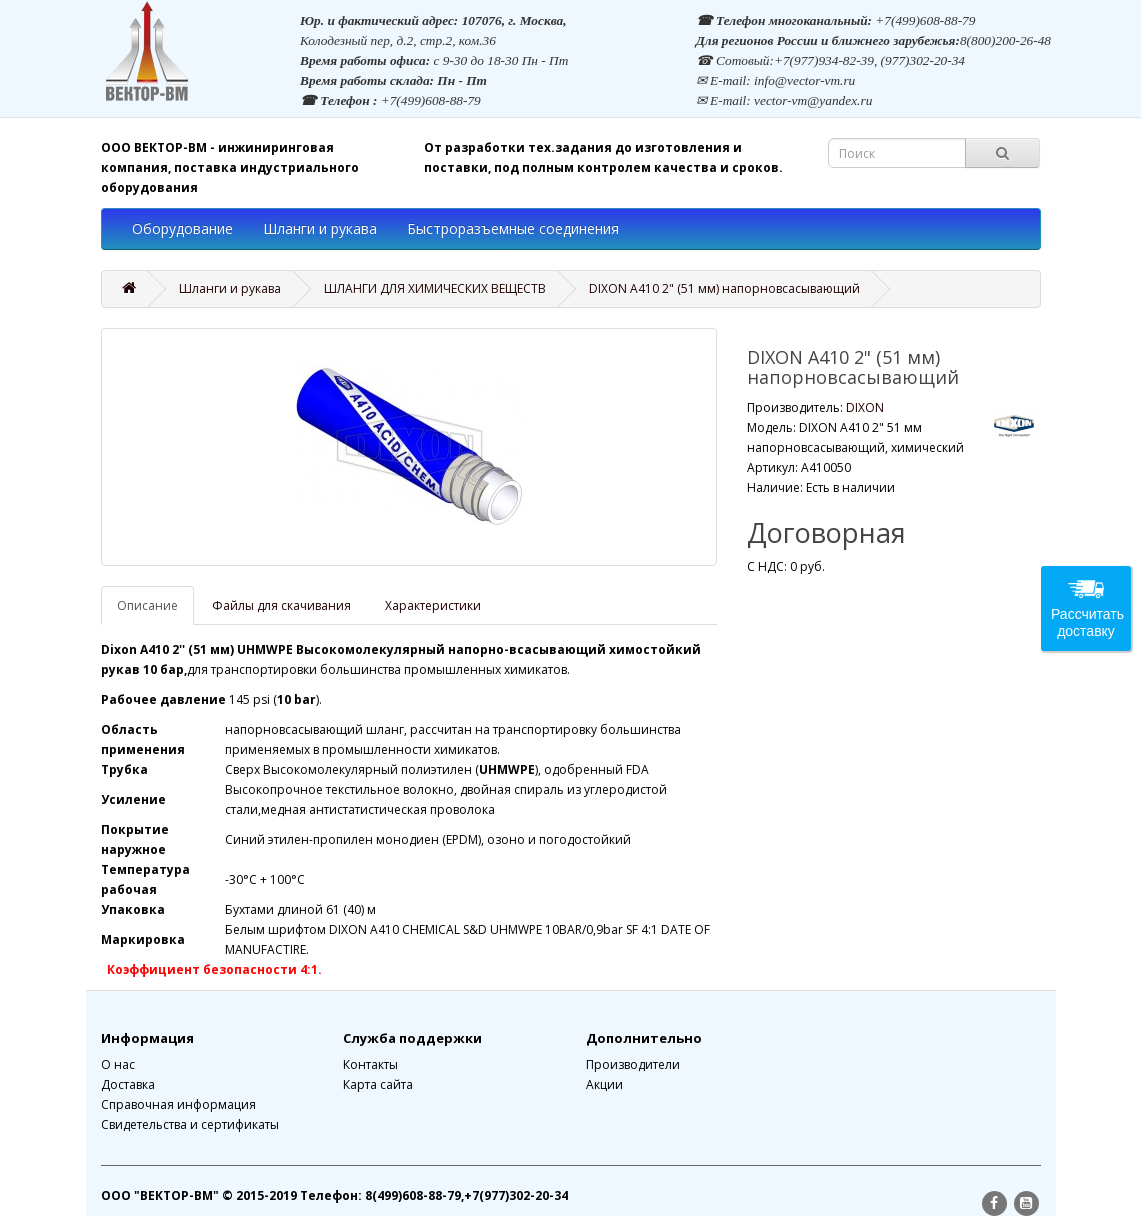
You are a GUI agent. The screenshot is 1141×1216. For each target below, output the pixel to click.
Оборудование (182, 228)
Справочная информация (178, 1104)
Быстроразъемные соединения (513, 228)
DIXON (865, 407)
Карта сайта (378, 1084)
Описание (147, 605)
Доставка (128, 1084)
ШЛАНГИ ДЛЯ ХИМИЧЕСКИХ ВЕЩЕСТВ (435, 288)
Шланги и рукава (320, 228)
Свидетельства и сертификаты (190, 1124)
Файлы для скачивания (281, 605)
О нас (118, 1064)
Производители (633, 1064)
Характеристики (433, 605)
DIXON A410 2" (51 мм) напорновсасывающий (724, 288)
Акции (604, 1084)
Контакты (370, 1064)
